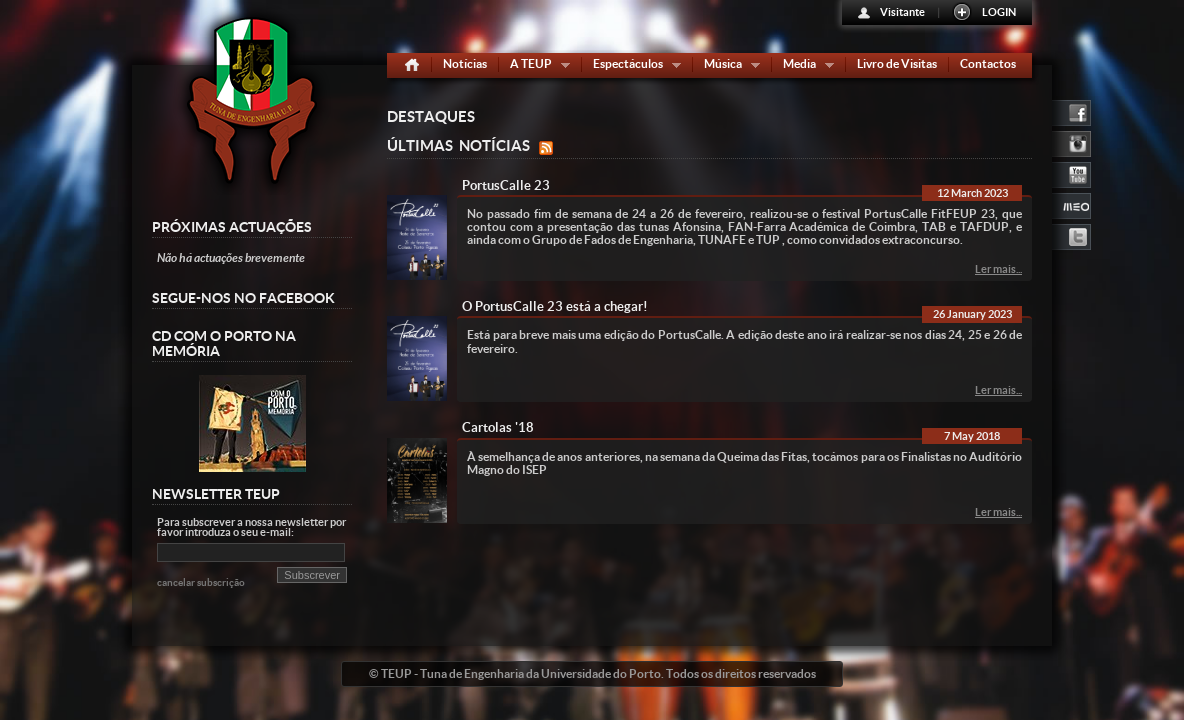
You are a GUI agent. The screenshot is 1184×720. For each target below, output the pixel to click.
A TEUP (535, 67)
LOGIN (999, 12)
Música (727, 67)
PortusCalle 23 (506, 185)
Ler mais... (998, 269)
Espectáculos (632, 67)
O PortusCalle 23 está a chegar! (555, 306)
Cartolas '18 (498, 427)
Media (804, 67)
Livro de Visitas (897, 63)
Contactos (988, 63)
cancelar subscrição (201, 582)
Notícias (465, 63)
